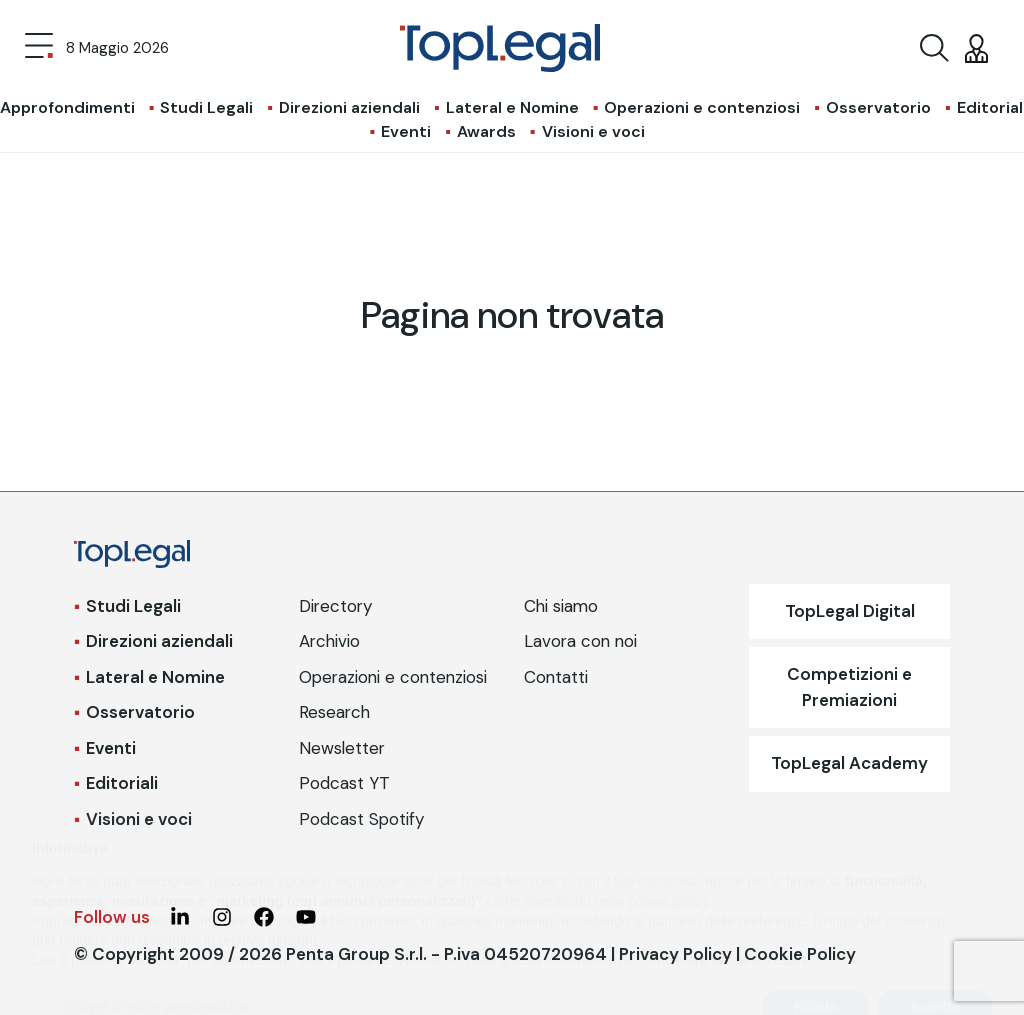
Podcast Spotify (361, 819)
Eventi (406, 131)
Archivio (329, 641)
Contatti (556, 677)
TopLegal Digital (850, 611)
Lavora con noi (580, 641)
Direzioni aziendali (349, 107)
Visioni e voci (593, 131)
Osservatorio (878, 107)
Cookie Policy (800, 954)
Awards (486, 131)
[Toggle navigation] (39, 48)
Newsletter (342, 748)
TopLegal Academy (849, 763)
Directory (335, 606)
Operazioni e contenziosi (702, 107)
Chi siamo (561, 606)
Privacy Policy (675, 954)
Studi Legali (206, 107)
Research (334, 712)
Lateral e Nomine (512, 107)
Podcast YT (344, 783)
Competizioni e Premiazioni (849, 687)
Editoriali (122, 783)
